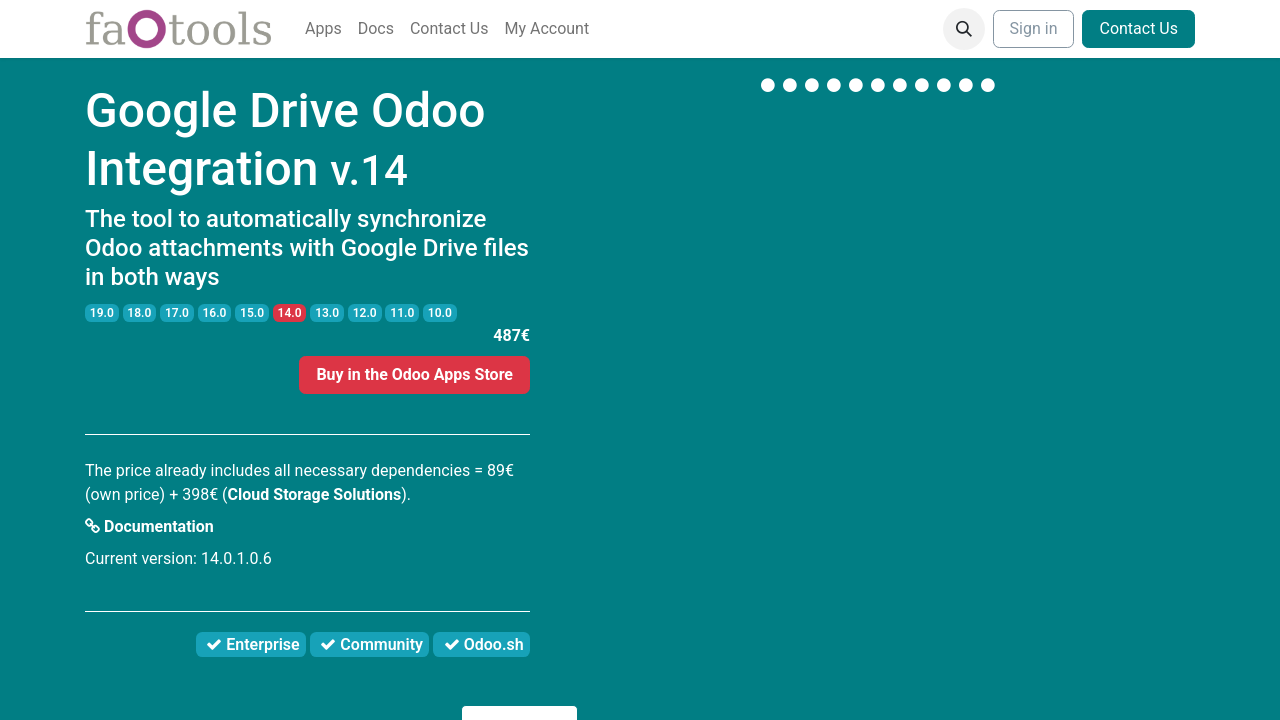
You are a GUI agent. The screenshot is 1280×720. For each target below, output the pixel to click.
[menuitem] (323, 29)
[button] (964, 29)
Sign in (1034, 28)
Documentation (149, 526)
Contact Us (1138, 28)
